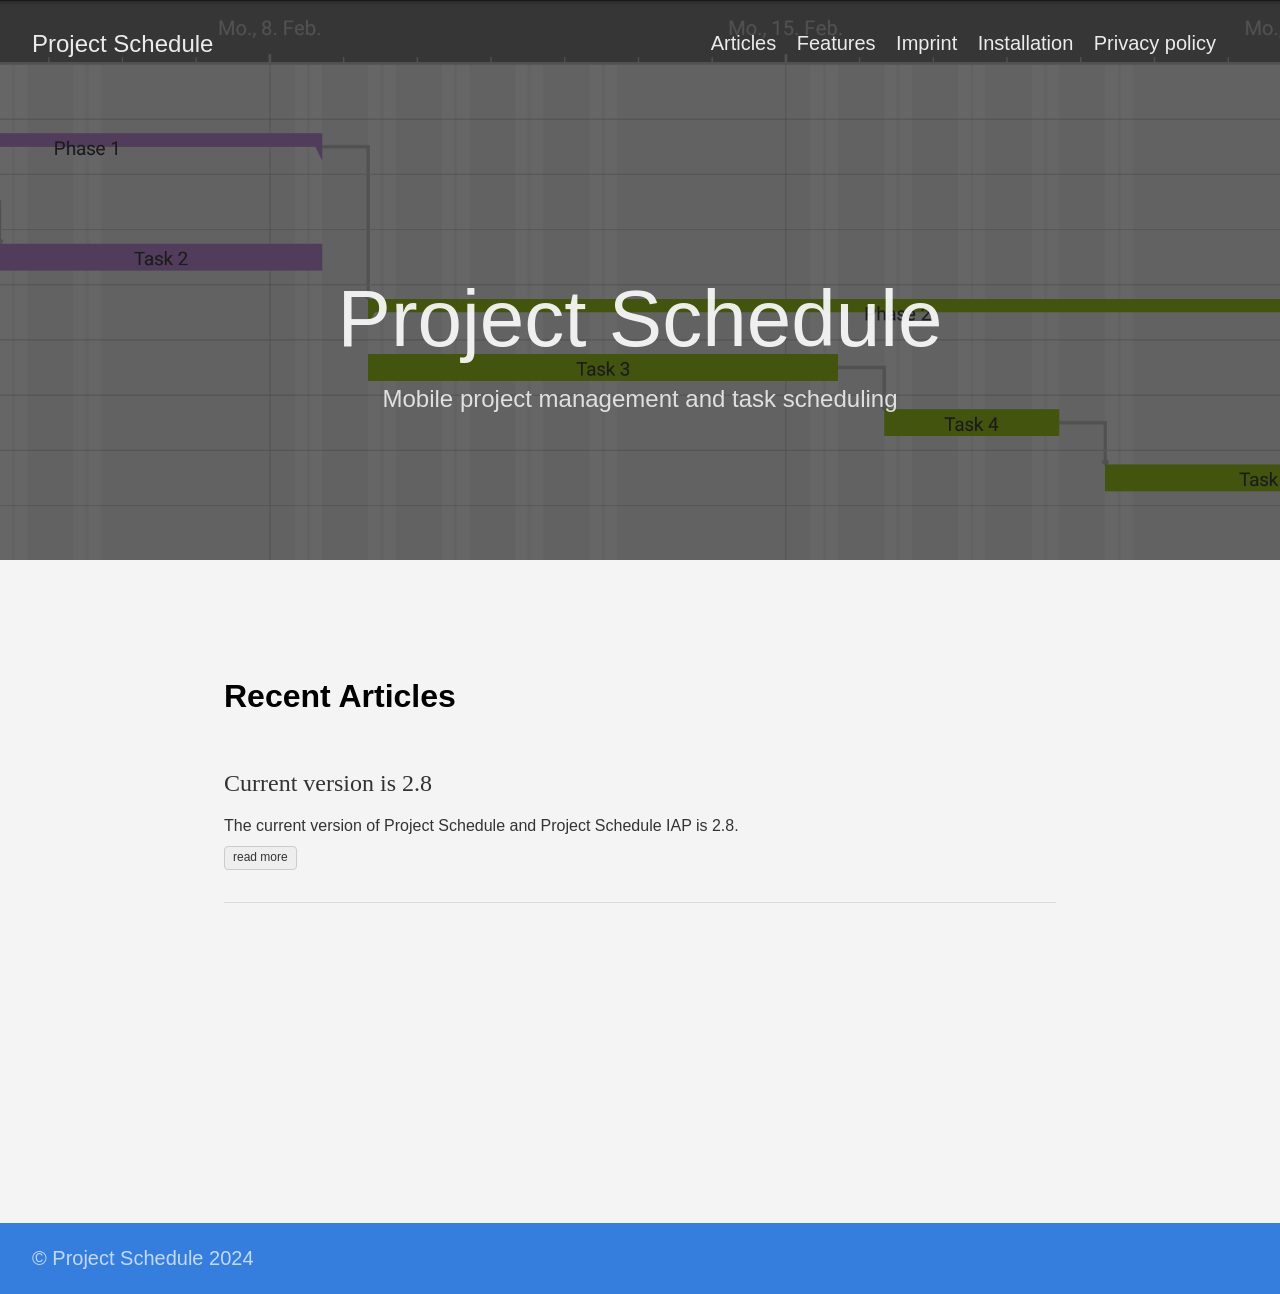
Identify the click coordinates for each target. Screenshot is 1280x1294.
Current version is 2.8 (328, 783)
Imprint (926, 43)
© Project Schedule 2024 (143, 1258)
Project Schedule (122, 43)
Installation (1026, 43)
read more (260, 857)
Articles (744, 43)
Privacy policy (1155, 43)
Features (836, 43)
